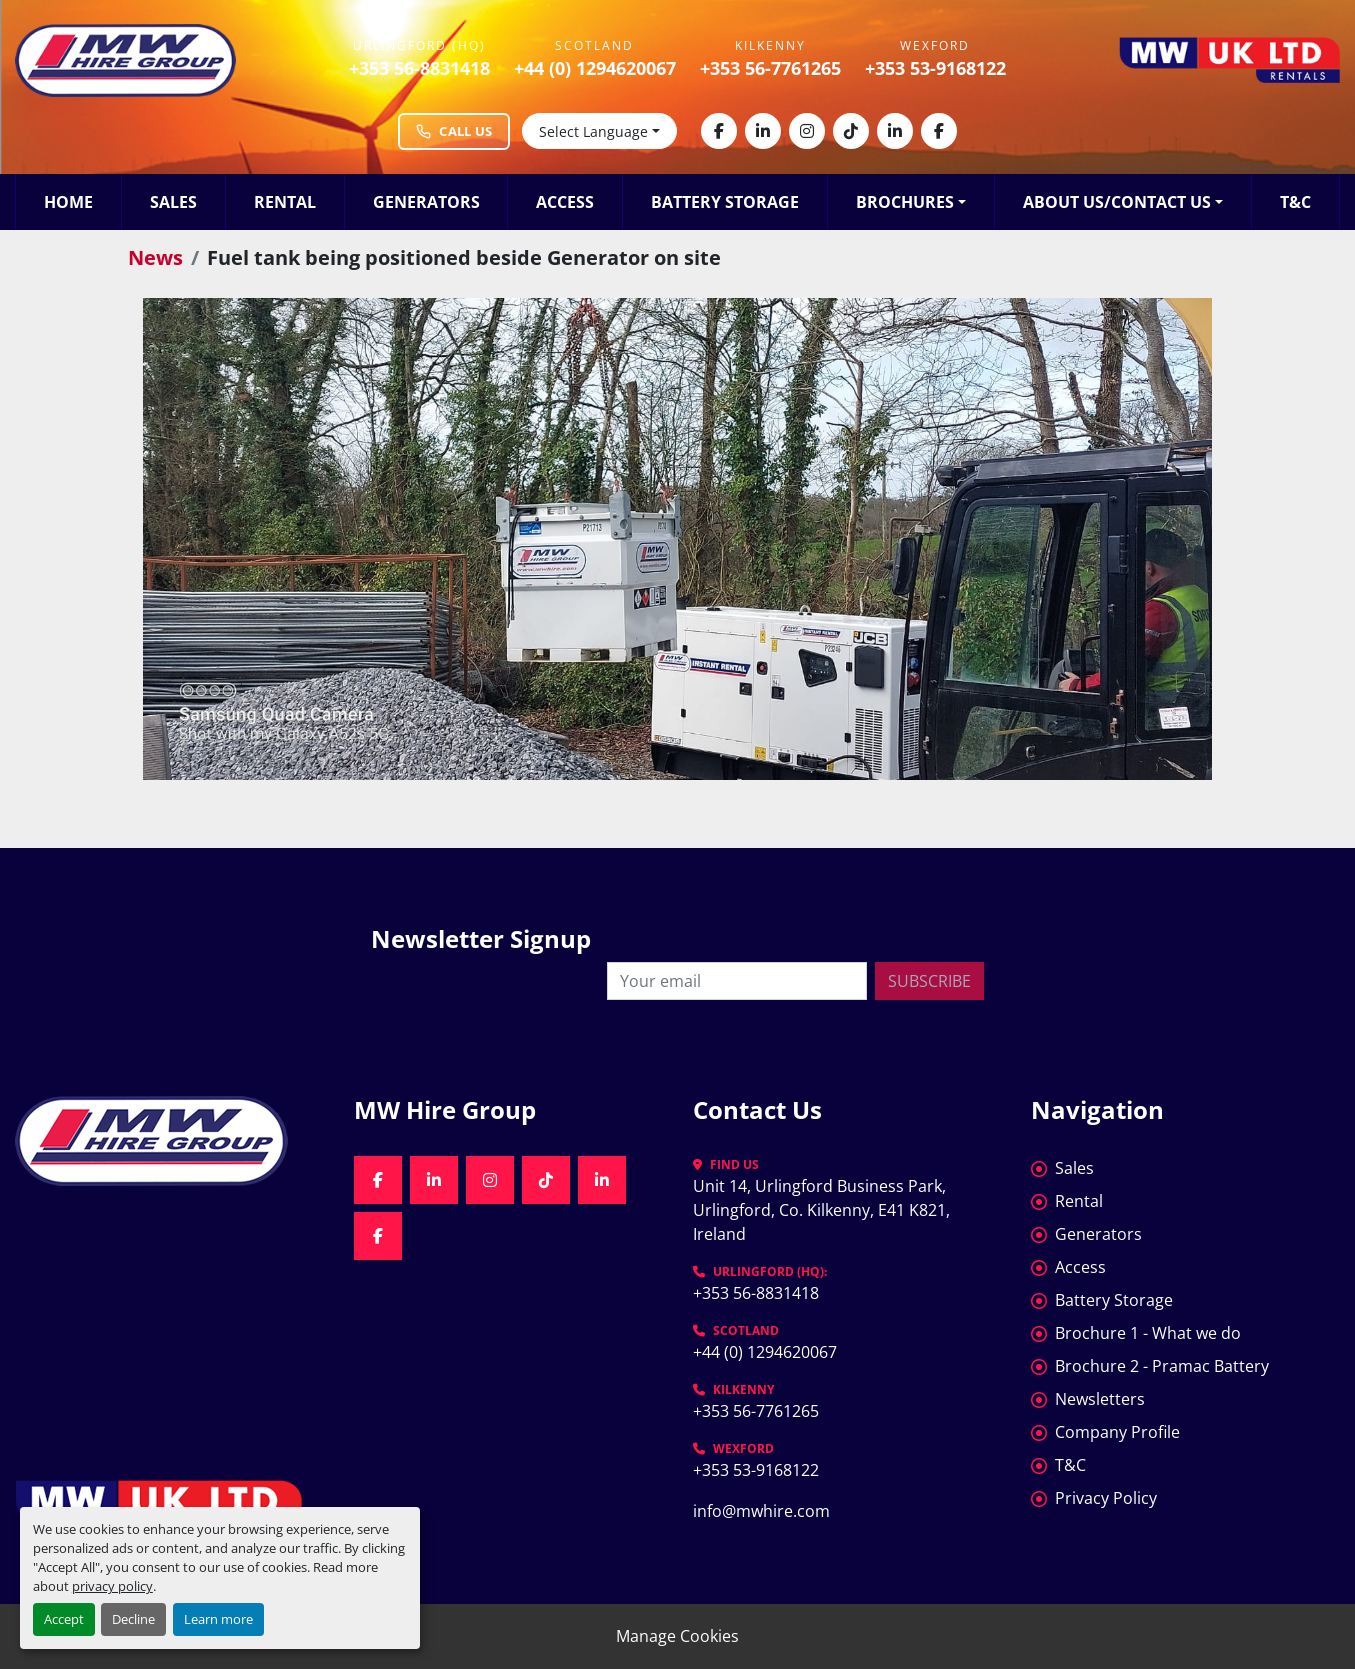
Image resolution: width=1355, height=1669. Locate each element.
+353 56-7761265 (770, 68)
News (155, 257)
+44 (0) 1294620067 (595, 68)
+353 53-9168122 (935, 68)
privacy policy (112, 1586)
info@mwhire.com (761, 1511)
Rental (285, 202)
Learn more (218, 1619)
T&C (1295, 202)
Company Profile (1117, 1432)
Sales (173, 202)
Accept (64, 1619)
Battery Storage (725, 202)
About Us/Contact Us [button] (1117, 202)
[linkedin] (763, 131)
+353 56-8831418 (419, 68)
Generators (426, 202)
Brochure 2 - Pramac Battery (1162, 1366)
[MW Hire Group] (169, 1141)
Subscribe (929, 981)
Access (565, 202)
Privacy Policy (1106, 1498)
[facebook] (719, 131)
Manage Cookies (677, 1636)
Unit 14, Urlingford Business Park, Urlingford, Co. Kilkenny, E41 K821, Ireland (823, 1210)
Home (68, 202)
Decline (133, 1619)
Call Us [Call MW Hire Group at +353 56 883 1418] (454, 131)
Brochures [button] (905, 202)
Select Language (593, 131)
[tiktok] (851, 131)
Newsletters (1100, 1399)
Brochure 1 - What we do (1148, 1333)
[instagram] (807, 131)
